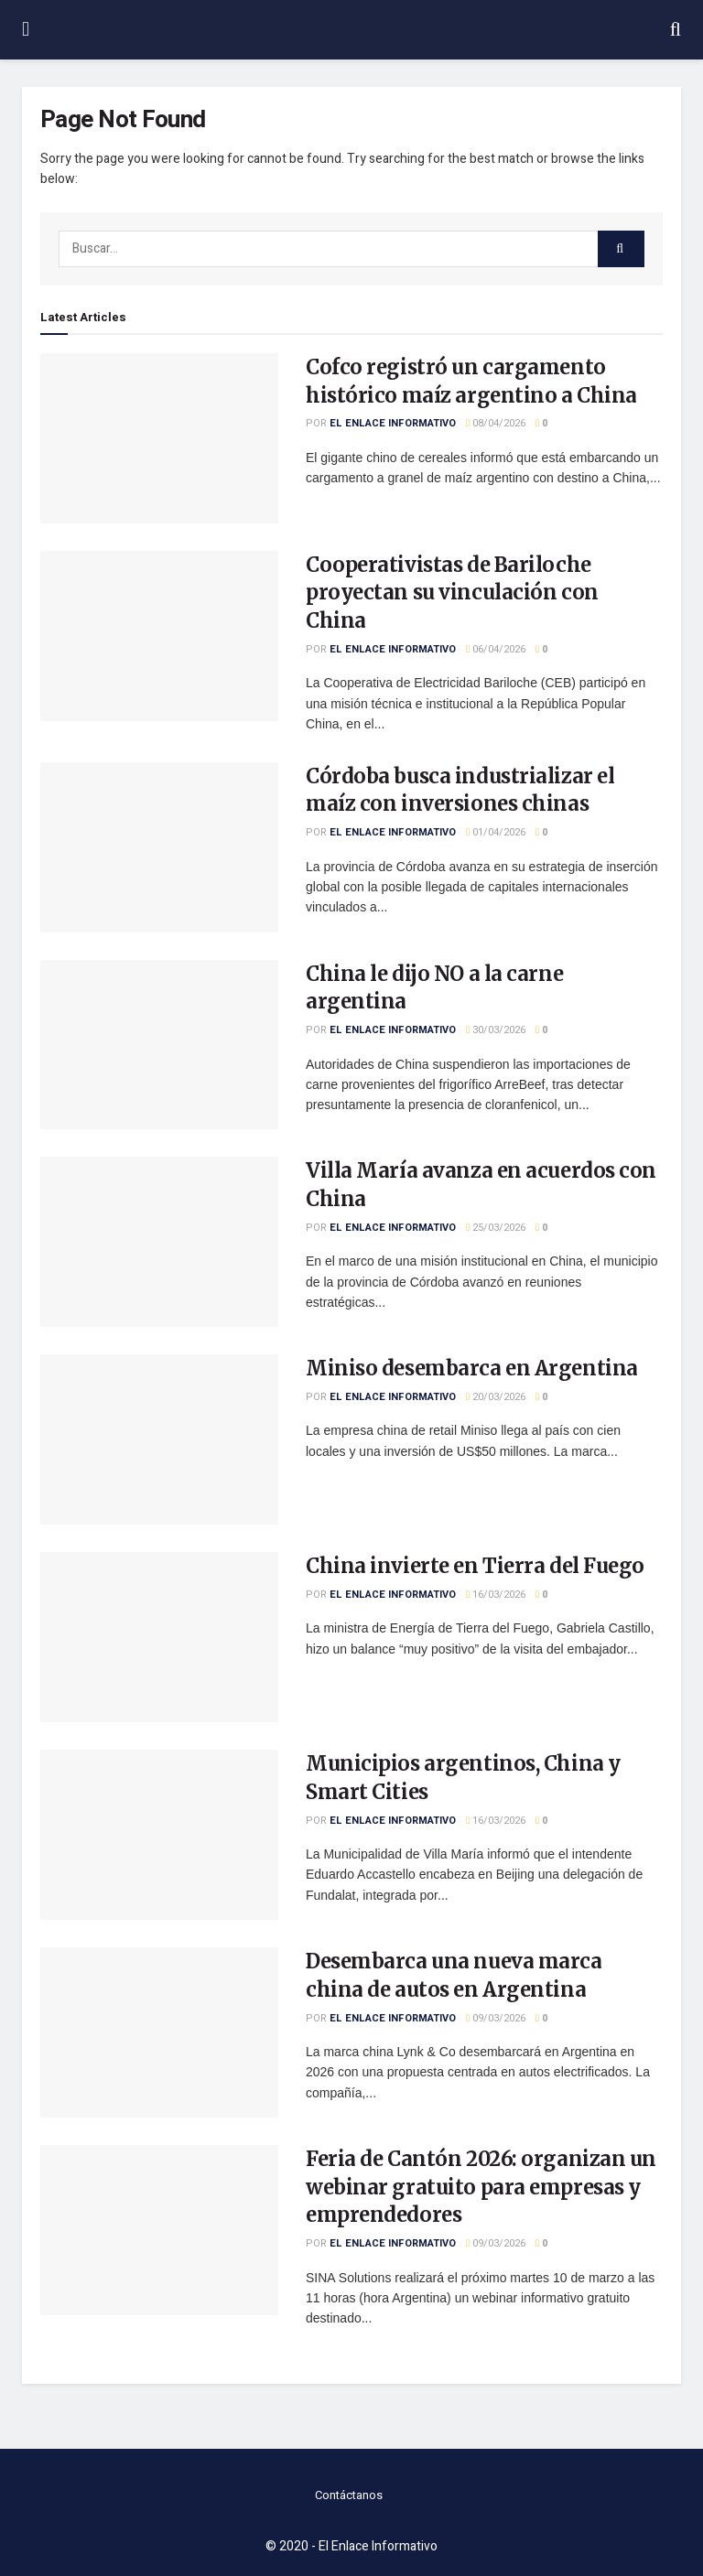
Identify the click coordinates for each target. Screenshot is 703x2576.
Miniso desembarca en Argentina (472, 1368)
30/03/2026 (495, 1030)
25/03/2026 (495, 1227)
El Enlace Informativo (393, 423)
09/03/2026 (495, 2018)
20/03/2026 (495, 1397)
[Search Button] (621, 249)
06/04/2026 (495, 649)
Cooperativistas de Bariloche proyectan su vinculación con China (452, 593)
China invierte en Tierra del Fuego (475, 1566)
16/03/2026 (495, 1594)
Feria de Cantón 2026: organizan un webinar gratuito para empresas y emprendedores (481, 2187)
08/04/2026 (495, 423)
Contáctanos (349, 2495)
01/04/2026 (495, 832)
